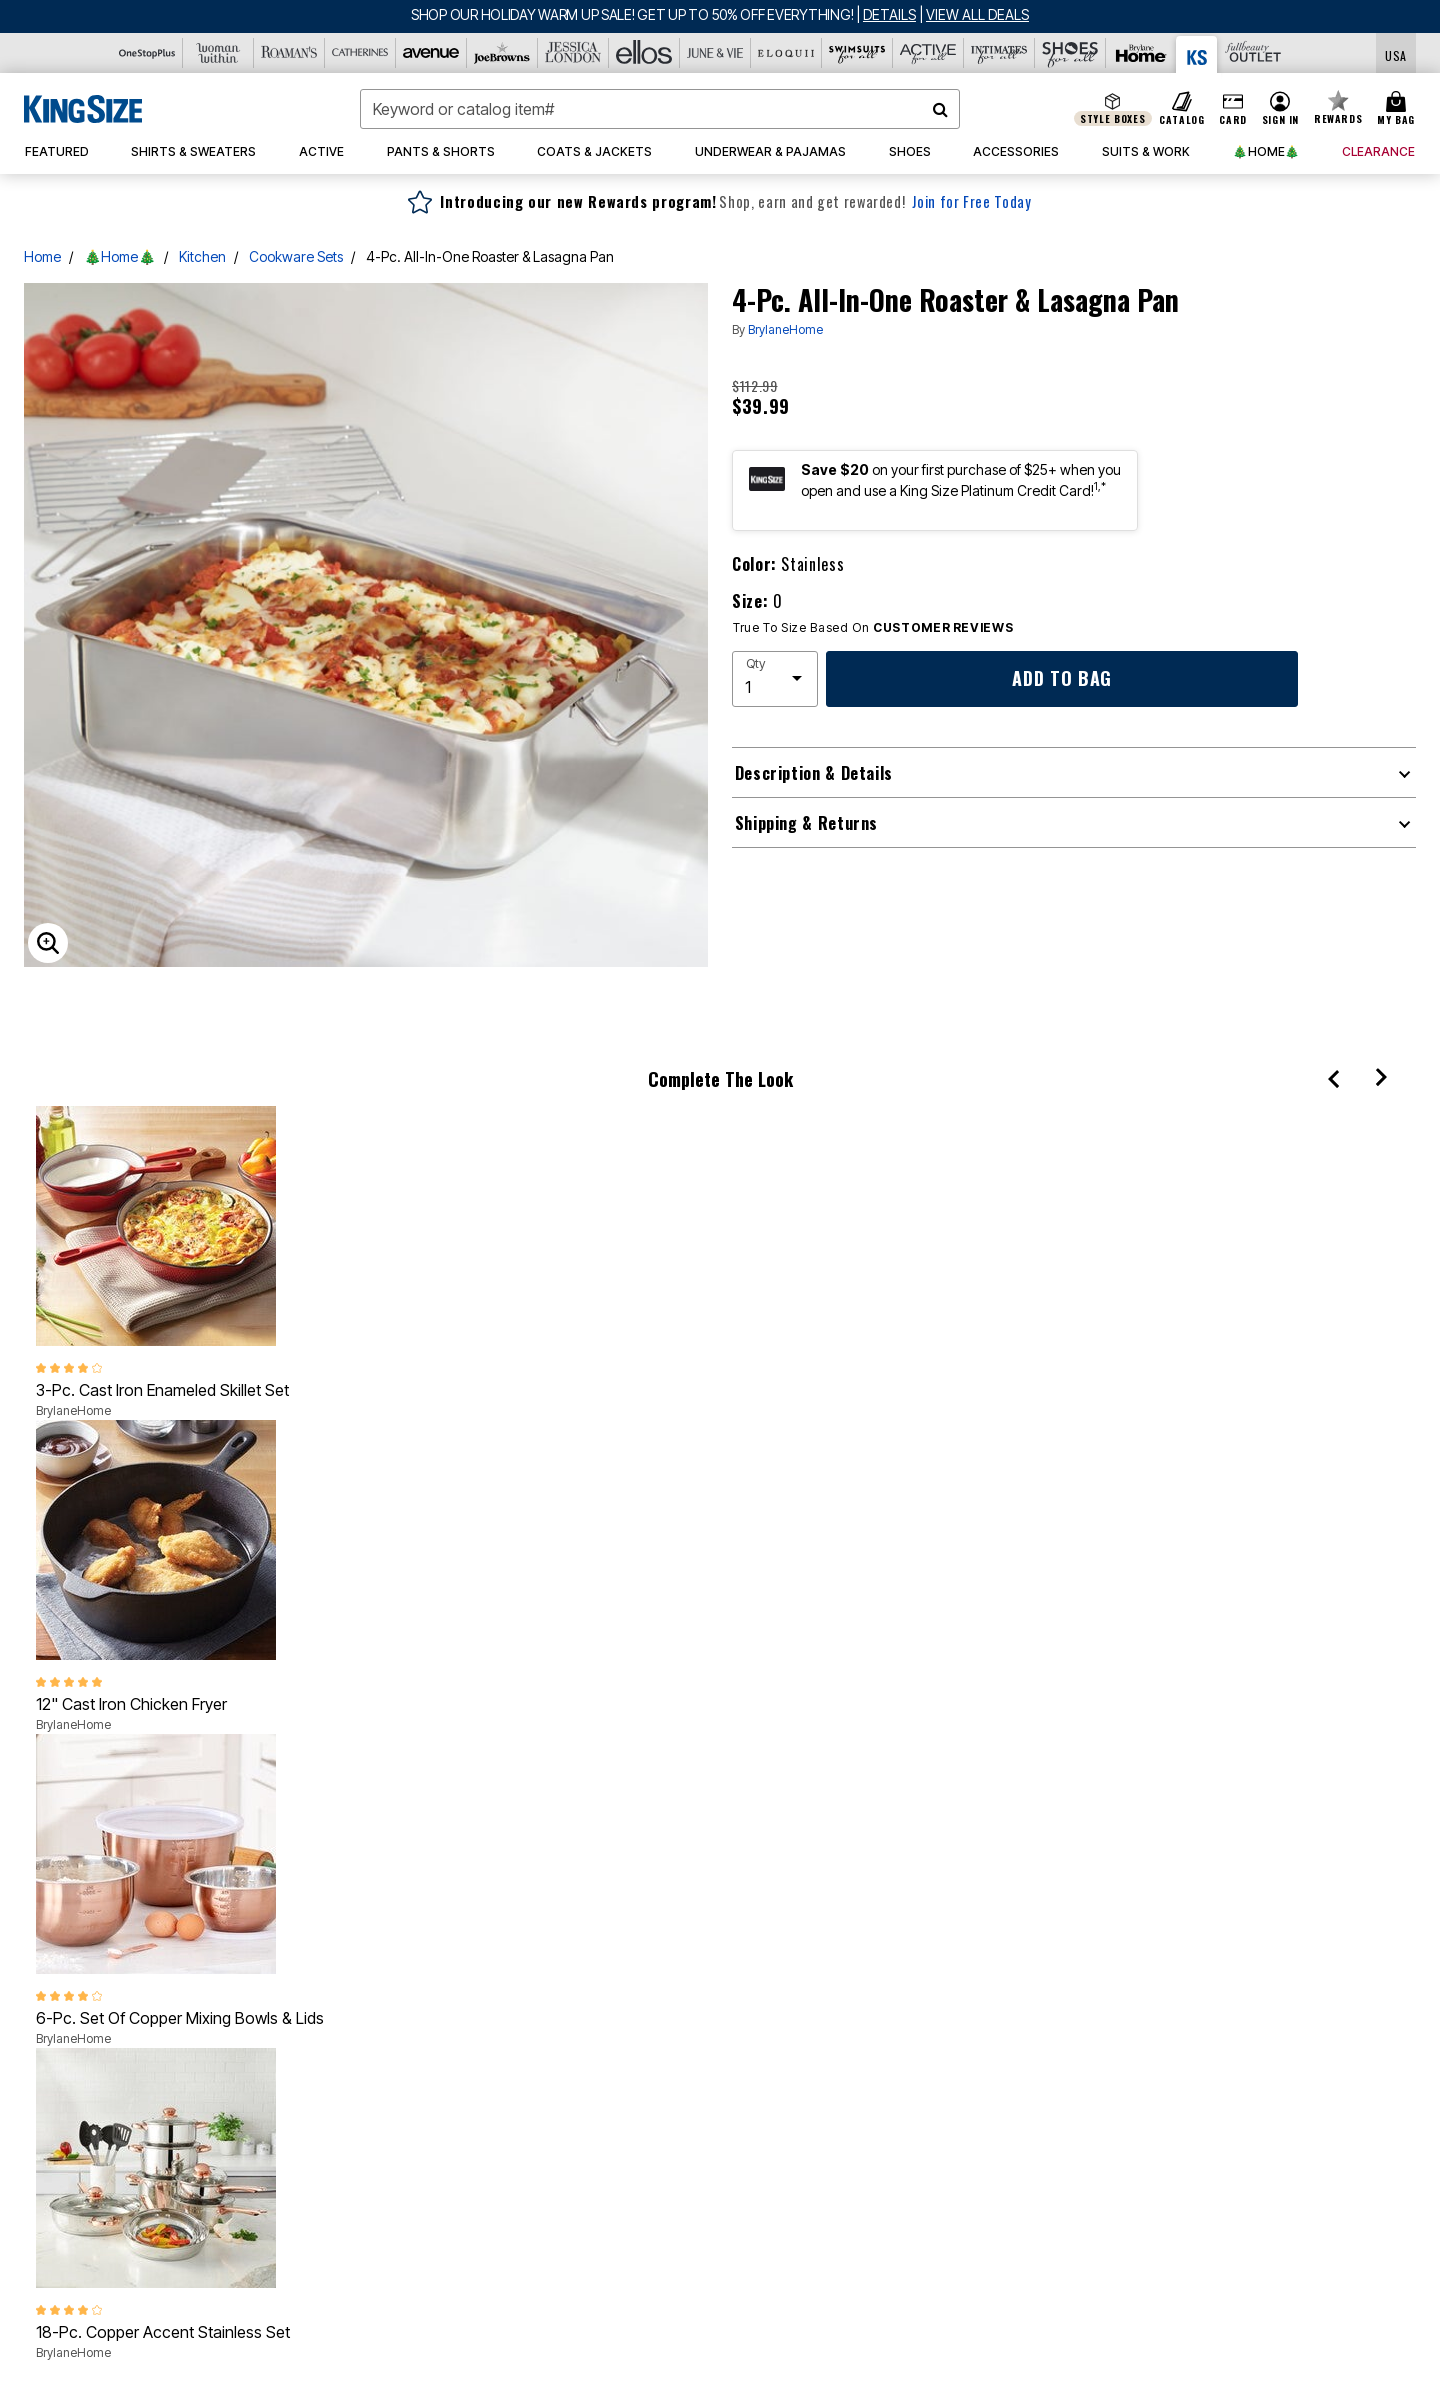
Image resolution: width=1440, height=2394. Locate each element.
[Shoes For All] (1070, 53)
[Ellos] (644, 53)
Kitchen (202, 256)
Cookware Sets (296, 256)
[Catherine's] (360, 53)
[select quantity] (775, 679)
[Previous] (1333, 1078)
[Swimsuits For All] (857, 53)
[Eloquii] (786, 53)
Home (42, 256)
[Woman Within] (218, 53)
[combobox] (660, 109)
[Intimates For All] (999, 53)
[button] (1280, 109)
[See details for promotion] (886, 14)
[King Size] (1197, 54)
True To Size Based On (873, 628)
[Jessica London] (573, 53)
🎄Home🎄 (120, 256)
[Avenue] (431, 53)
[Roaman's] (289, 53)
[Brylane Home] (1141, 53)
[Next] (1382, 1078)
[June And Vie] (715, 53)
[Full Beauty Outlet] (1252, 53)
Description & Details (814, 773)
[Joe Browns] (502, 53)
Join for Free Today (971, 201)
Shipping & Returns (807, 823)
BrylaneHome (785, 329)
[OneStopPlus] (147, 53)
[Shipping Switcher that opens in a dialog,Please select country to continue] (1396, 53)
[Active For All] (928, 53)
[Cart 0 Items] (1399, 109)
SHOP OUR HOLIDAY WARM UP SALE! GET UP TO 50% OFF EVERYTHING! (633, 14)
